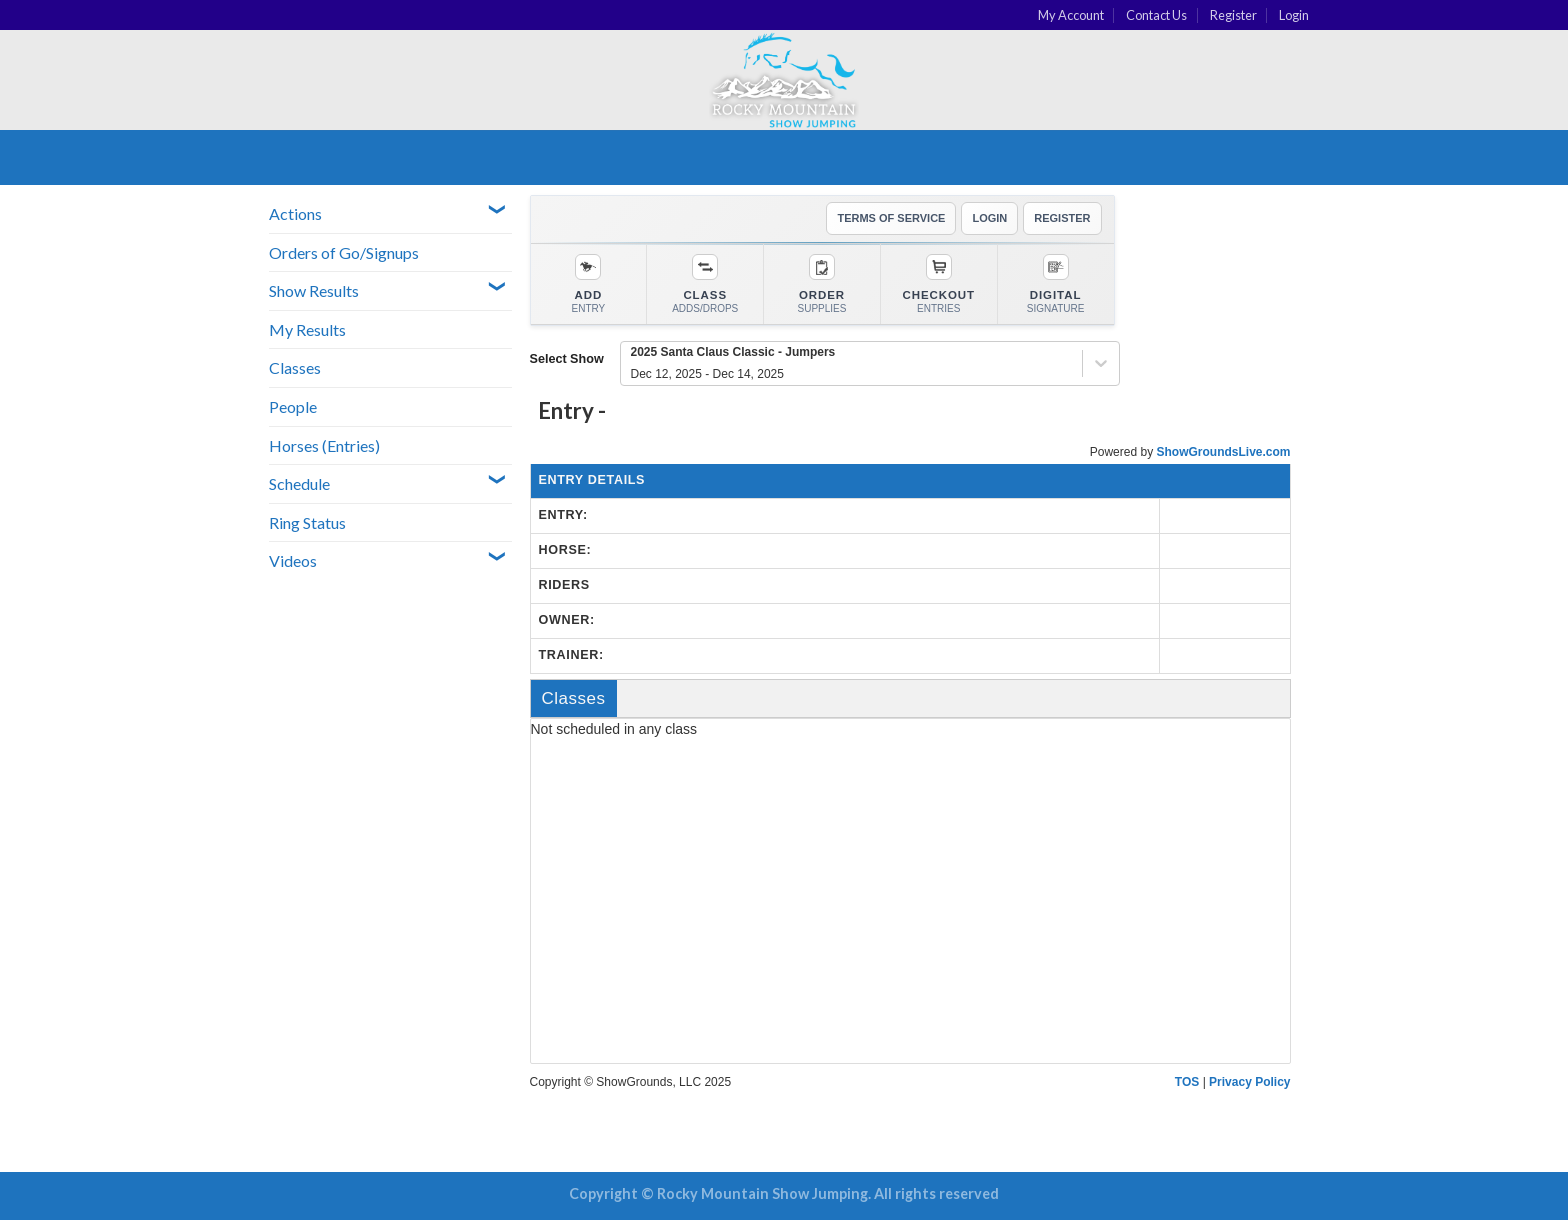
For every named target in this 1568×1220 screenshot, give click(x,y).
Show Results (314, 290)
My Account (1071, 15)
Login (1294, 15)
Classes (295, 367)
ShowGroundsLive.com (1223, 452)
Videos (293, 560)
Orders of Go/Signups (344, 252)
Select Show (567, 359)
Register (1233, 15)
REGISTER (1062, 218)
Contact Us (1156, 15)
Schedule (299, 483)
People (293, 406)
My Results (307, 329)
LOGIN (989, 218)
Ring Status (307, 522)
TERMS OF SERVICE (891, 218)
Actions (295, 213)
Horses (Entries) (324, 445)
